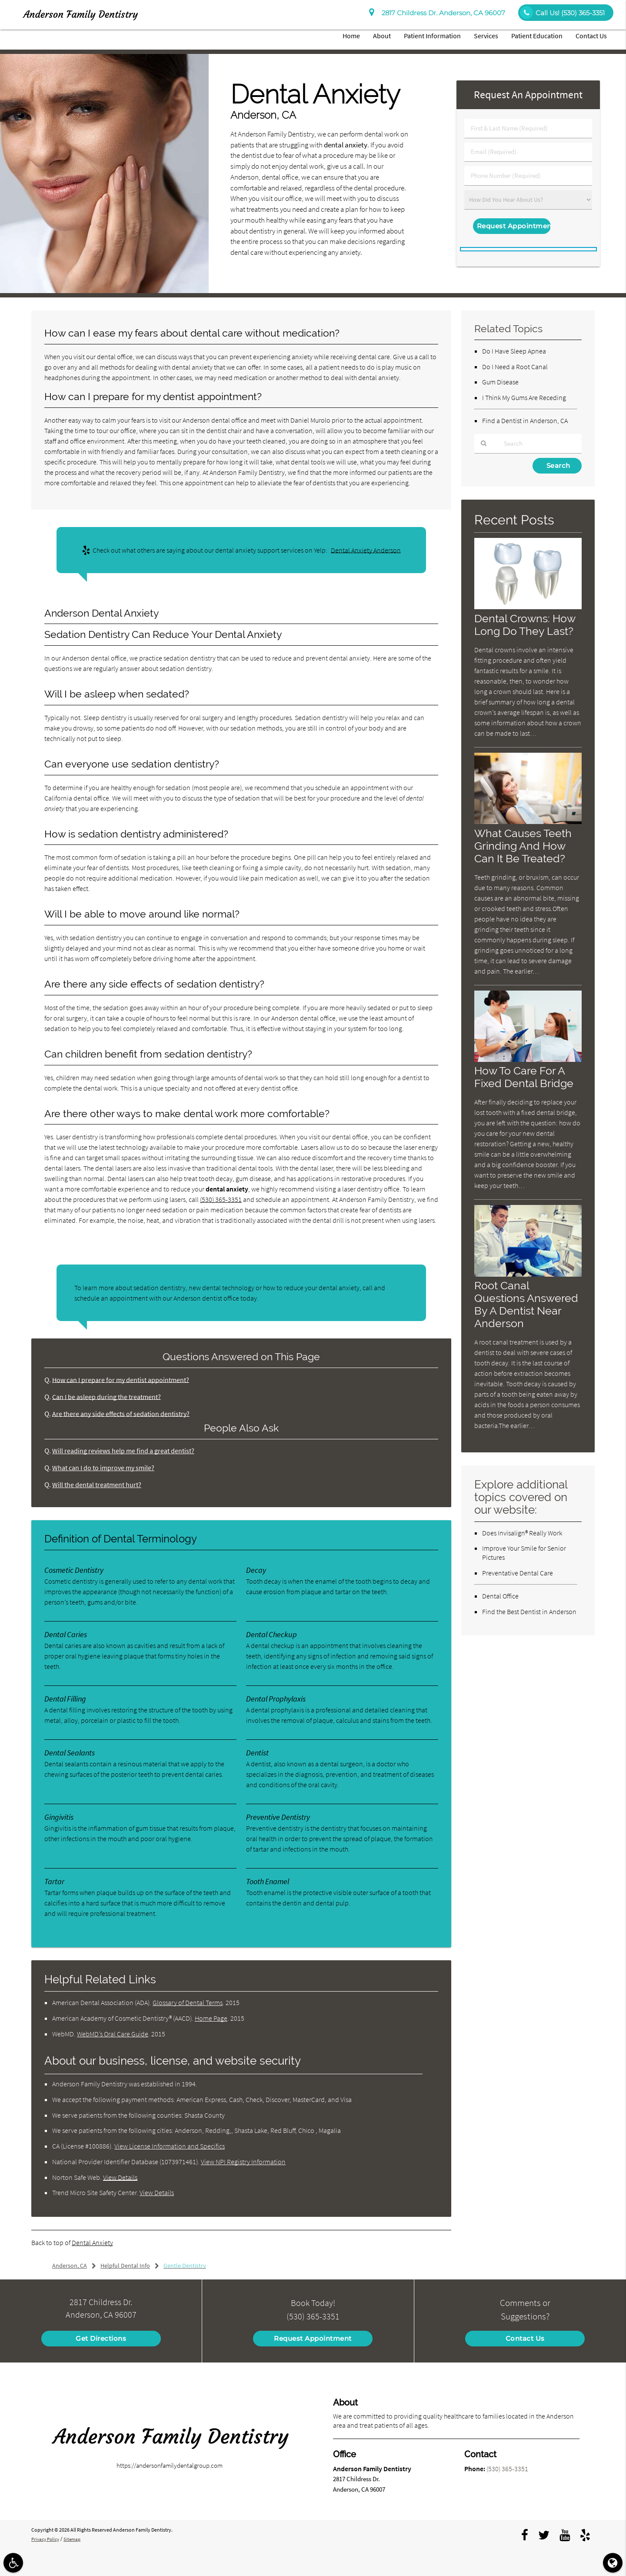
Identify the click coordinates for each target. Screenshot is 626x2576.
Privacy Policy (46, 2539)
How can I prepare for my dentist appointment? (123, 1380)
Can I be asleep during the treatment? (108, 1396)
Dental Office (500, 1596)
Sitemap (75, 2539)
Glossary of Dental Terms (188, 2002)
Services (486, 35)
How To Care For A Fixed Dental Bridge (525, 1077)
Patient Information (432, 35)
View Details (120, 2177)
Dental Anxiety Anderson (366, 550)
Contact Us (591, 35)
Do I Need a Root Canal (515, 366)
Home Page (211, 2018)
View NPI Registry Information (243, 2161)
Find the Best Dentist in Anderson (529, 1612)
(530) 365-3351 (221, 1199)
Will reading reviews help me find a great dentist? (125, 1450)
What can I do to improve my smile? (105, 1467)
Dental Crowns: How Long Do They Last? (526, 625)
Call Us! (562, 12)
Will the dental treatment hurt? (98, 1484)
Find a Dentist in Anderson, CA (525, 420)
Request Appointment (313, 2338)
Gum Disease (500, 381)
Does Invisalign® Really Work (522, 1533)
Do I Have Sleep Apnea (514, 351)
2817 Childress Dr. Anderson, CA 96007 (437, 13)
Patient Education (537, 35)
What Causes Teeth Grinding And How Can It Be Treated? (525, 846)
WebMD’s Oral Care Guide (112, 2033)
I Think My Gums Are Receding (524, 397)
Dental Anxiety (92, 2242)
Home (351, 35)
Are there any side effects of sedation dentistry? (123, 1413)
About (382, 35)
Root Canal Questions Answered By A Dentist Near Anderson (528, 1304)
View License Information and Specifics (169, 2146)
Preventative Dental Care (517, 1573)
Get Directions (101, 2338)
